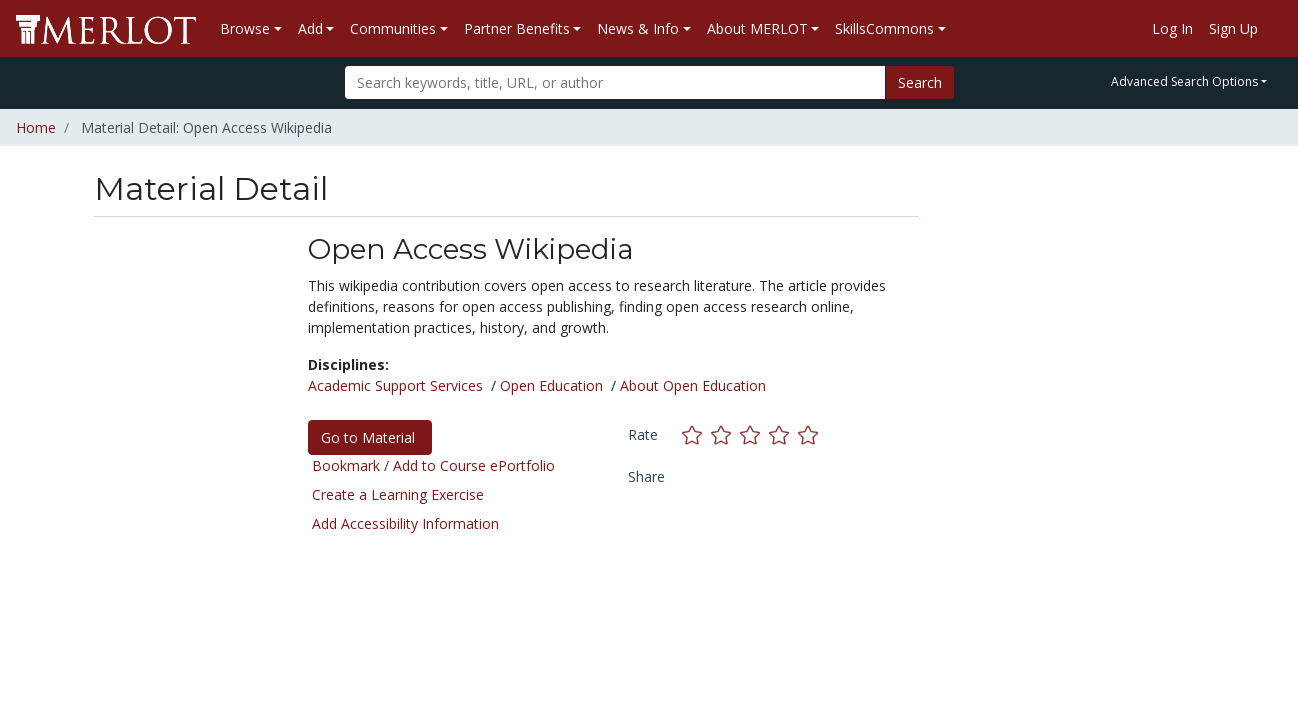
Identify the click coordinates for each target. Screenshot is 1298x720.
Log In (1172, 28)
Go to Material (370, 437)
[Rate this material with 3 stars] (754, 434)
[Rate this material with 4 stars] (783, 434)
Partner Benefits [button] (517, 28)
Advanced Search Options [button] (1184, 81)
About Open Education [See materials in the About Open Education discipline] (693, 385)
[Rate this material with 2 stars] (725, 434)
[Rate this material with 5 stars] (810, 434)
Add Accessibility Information (405, 523)
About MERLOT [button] (757, 28)
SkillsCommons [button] (884, 28)
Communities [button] (393, 28)
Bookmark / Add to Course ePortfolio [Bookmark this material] (433, 465)
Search (920, 82)
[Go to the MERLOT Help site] (1274, 29)
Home (36, 127)
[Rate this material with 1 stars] (696, 434)
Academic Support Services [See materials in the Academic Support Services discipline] (395, 385)
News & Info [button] (638, 28)
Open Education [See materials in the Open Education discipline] (551, 385)
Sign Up (1233, 28)
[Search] (615, 82)
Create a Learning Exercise (398, 494)
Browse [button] (245, 28)
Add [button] (310, 28)
